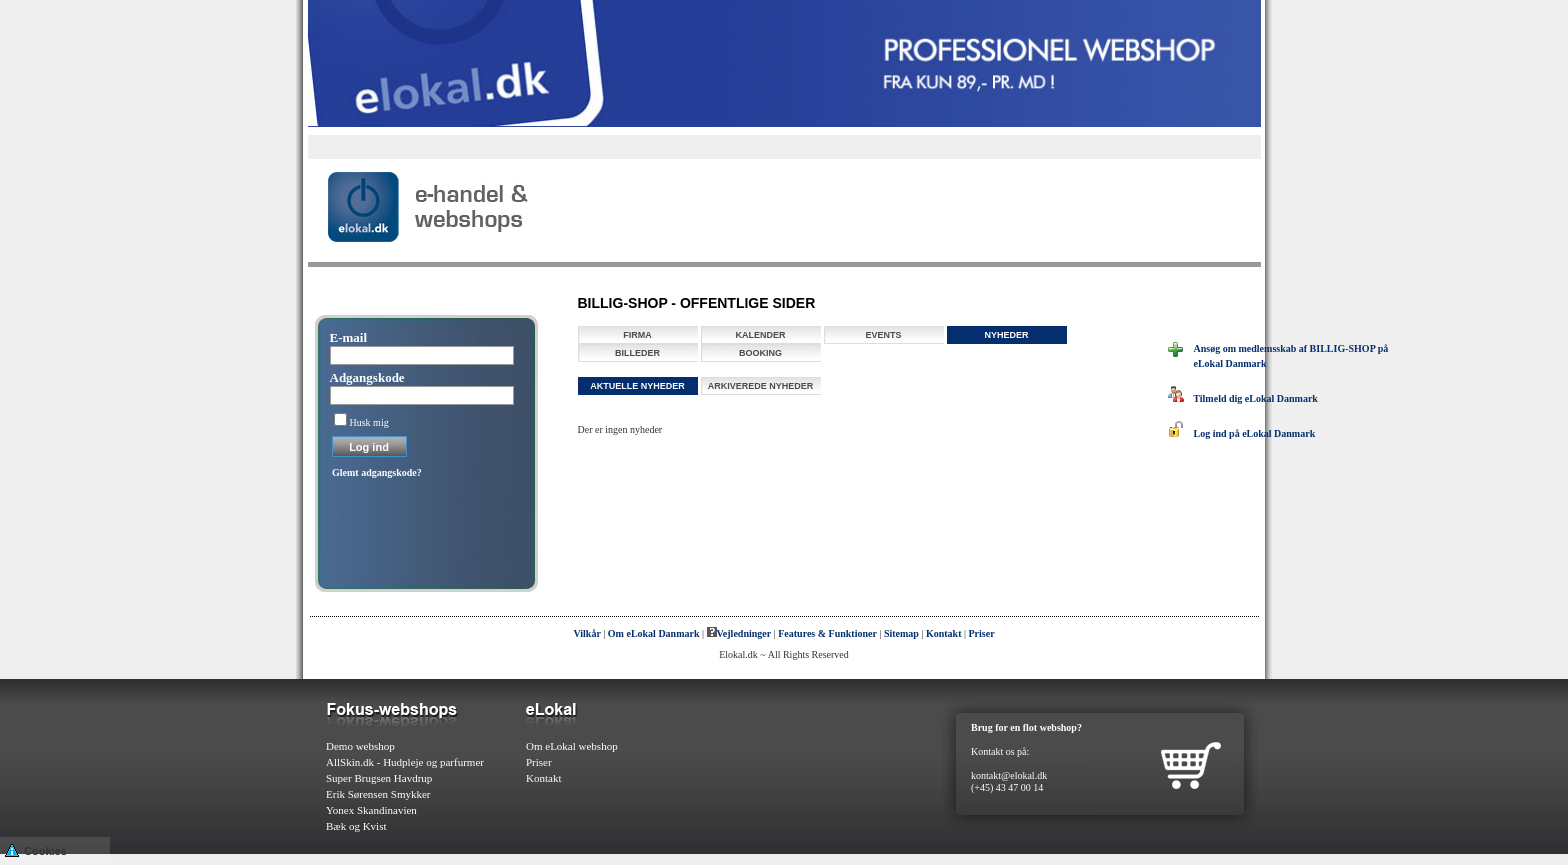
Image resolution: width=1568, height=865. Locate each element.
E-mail (349, 337)
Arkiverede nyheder (761, 386)
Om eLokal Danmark (654, 633)
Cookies (36, 849)
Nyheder (1006, 335)
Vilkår (586, 633)
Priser (982, 633)
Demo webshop (360, 746)
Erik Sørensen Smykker (378, 794)
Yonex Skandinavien (371, 810)
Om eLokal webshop (572, 746)
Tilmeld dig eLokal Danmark (1243, 398)
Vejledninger (739, 633)
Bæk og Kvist (356, 826)
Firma (637, 335)
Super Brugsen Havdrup (379, 778)
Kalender (760, 335)
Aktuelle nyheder (637, 386)
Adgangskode (367, 377)
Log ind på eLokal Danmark (1242, 433)
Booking (760, 353)
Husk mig (369, 422)
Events (883, 335)
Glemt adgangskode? (377, 472)
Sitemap (901, 633)
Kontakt (944, 633)
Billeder (637, 353)
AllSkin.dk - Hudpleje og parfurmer (405, 762)
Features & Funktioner (827, 633)
